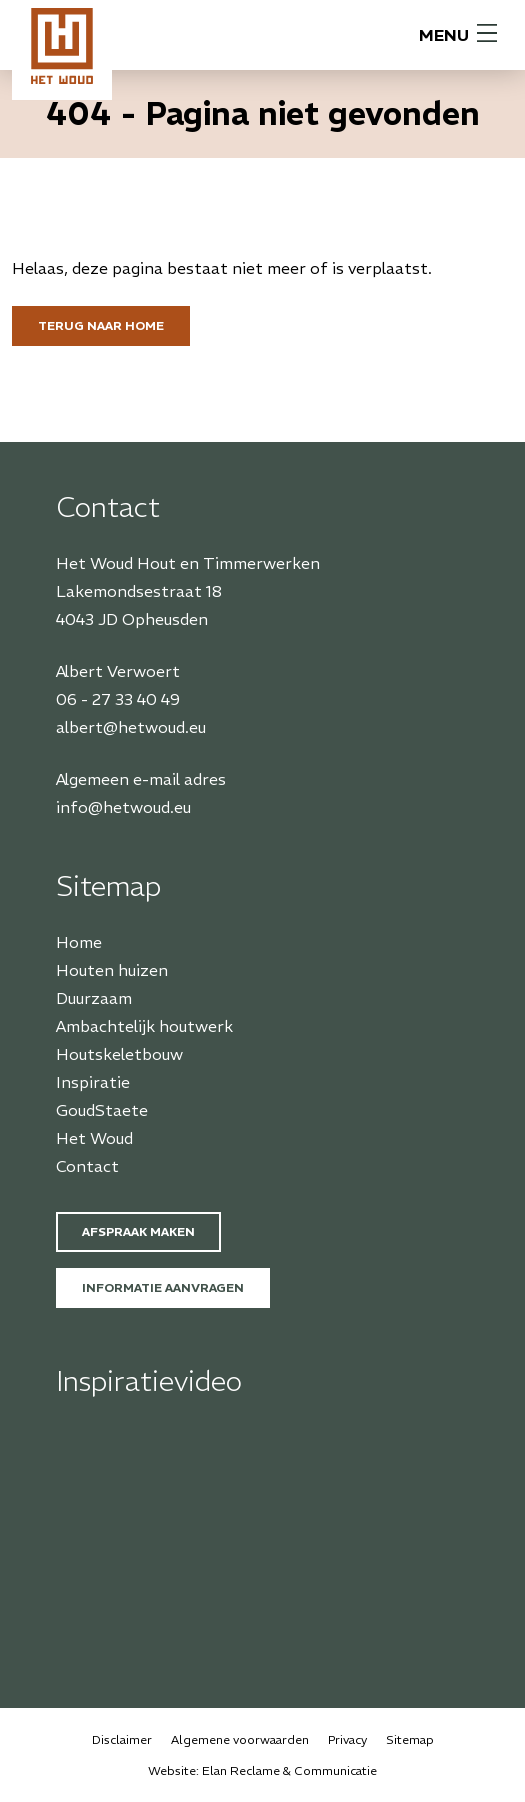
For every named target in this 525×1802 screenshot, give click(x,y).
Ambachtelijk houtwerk (144, 1026)
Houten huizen (112, 970)
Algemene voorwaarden (240, 1739)
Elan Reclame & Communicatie (289, 1770)
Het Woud (94, 1138)
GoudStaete (102, 1110)
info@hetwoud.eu (123, 807)
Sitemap (410, 1739)
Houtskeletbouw (119, 1054)
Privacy (347, 1739)
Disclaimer (122, 1739)
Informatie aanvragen (163, 1287)
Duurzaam (94, 998)
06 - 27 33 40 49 (118, 699)
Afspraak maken (138, 1231)
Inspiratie (93, 1082)
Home (79, 942)
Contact (87, 1166)
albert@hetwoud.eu (131, 727)
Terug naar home (101, 325)
